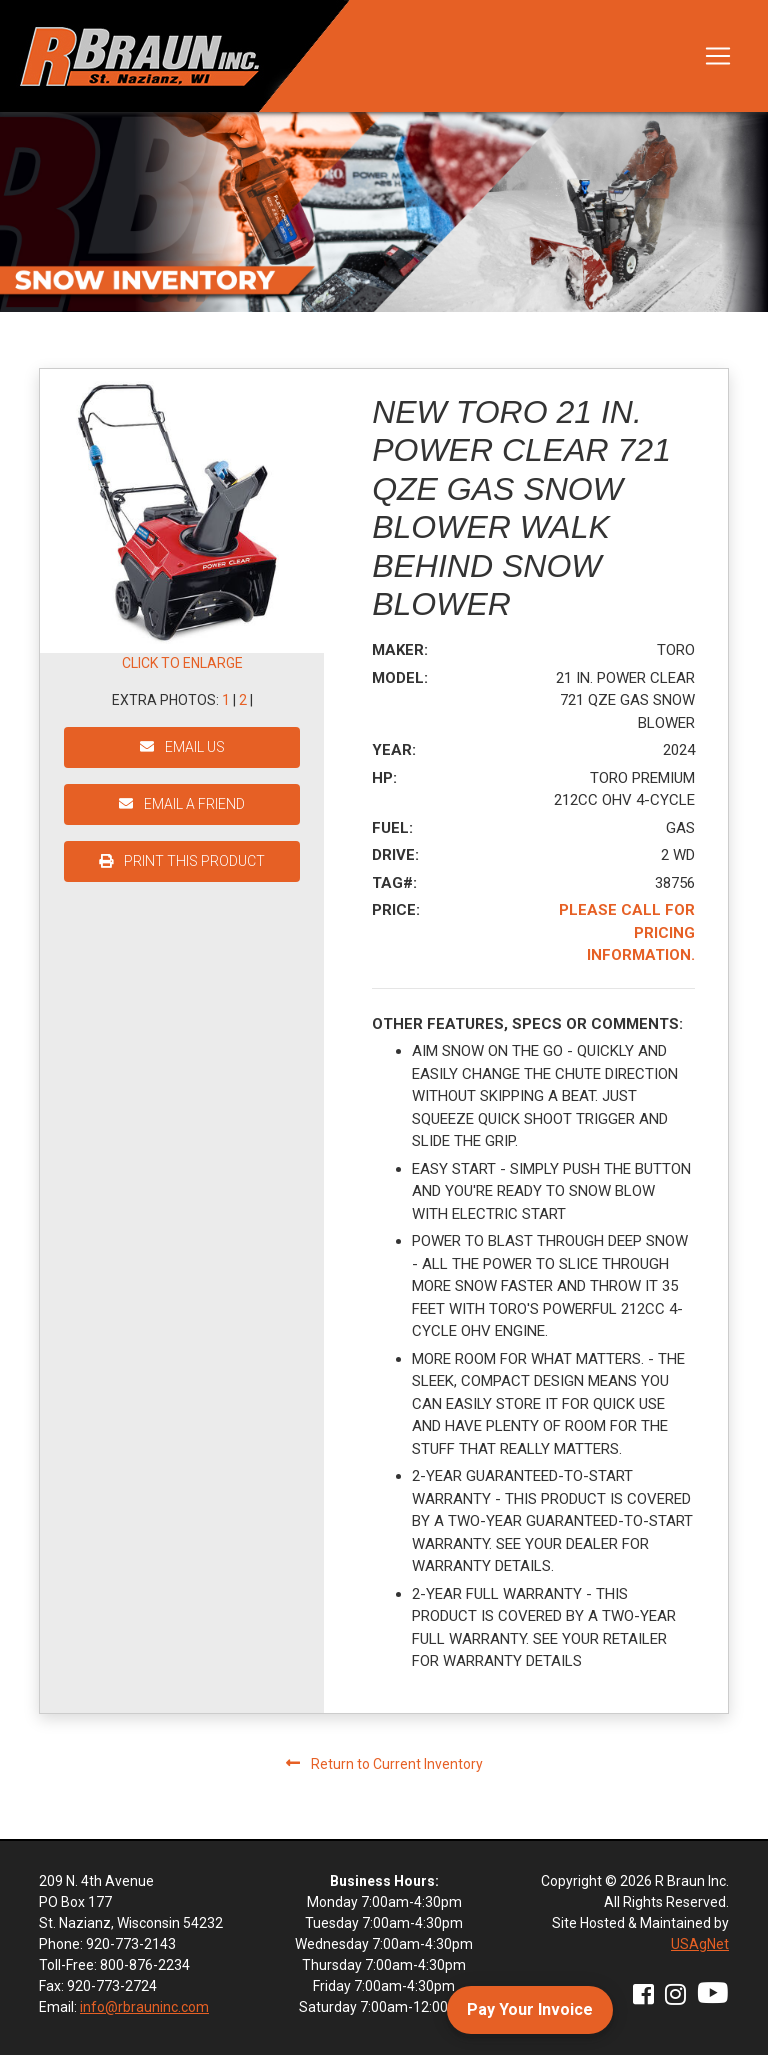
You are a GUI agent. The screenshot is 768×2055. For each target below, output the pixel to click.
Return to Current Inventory (384, 1764)
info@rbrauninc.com (144, 2007)
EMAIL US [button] (182, 747)
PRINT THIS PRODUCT (182, 861)
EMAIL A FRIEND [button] (182, 804)
